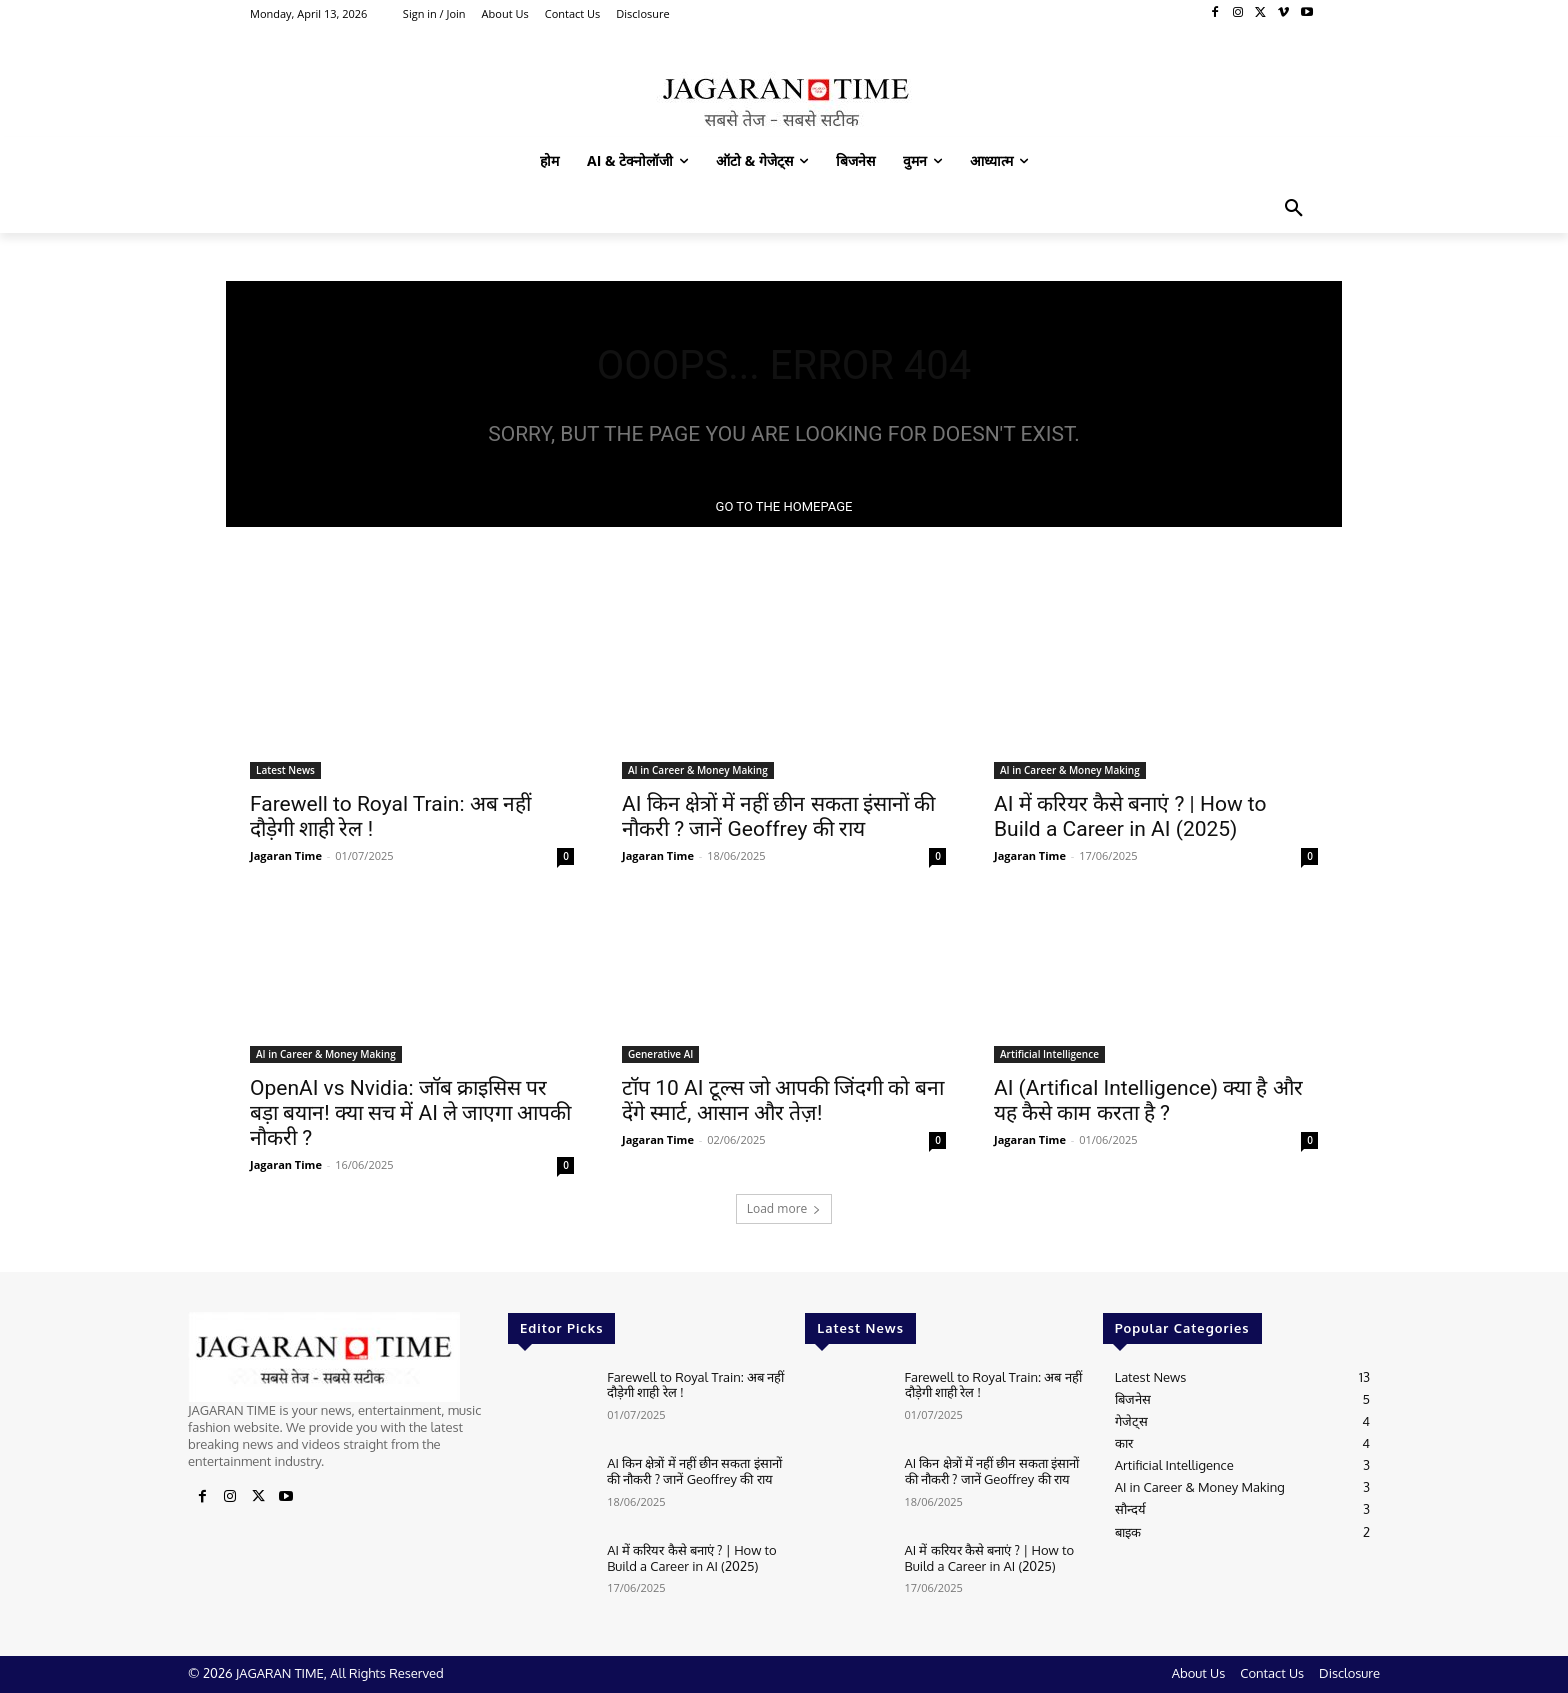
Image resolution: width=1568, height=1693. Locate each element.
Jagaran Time (286, 855)
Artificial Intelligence (1049, 1054)
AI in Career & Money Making (698, 770)
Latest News (285, 770)
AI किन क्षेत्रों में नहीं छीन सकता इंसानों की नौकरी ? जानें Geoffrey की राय (778, 816)
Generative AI (660, 1054)
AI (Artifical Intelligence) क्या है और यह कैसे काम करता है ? (1148, 1100)
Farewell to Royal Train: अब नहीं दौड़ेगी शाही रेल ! (695, 1385)
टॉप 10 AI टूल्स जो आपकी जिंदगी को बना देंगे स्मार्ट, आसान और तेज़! (783, 1100)
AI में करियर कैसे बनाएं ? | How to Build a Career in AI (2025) (1130, 816)
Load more (784, 1208)
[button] (1294, 209)
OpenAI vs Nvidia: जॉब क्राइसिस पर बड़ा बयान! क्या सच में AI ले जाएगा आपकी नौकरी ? (411, 1113)
